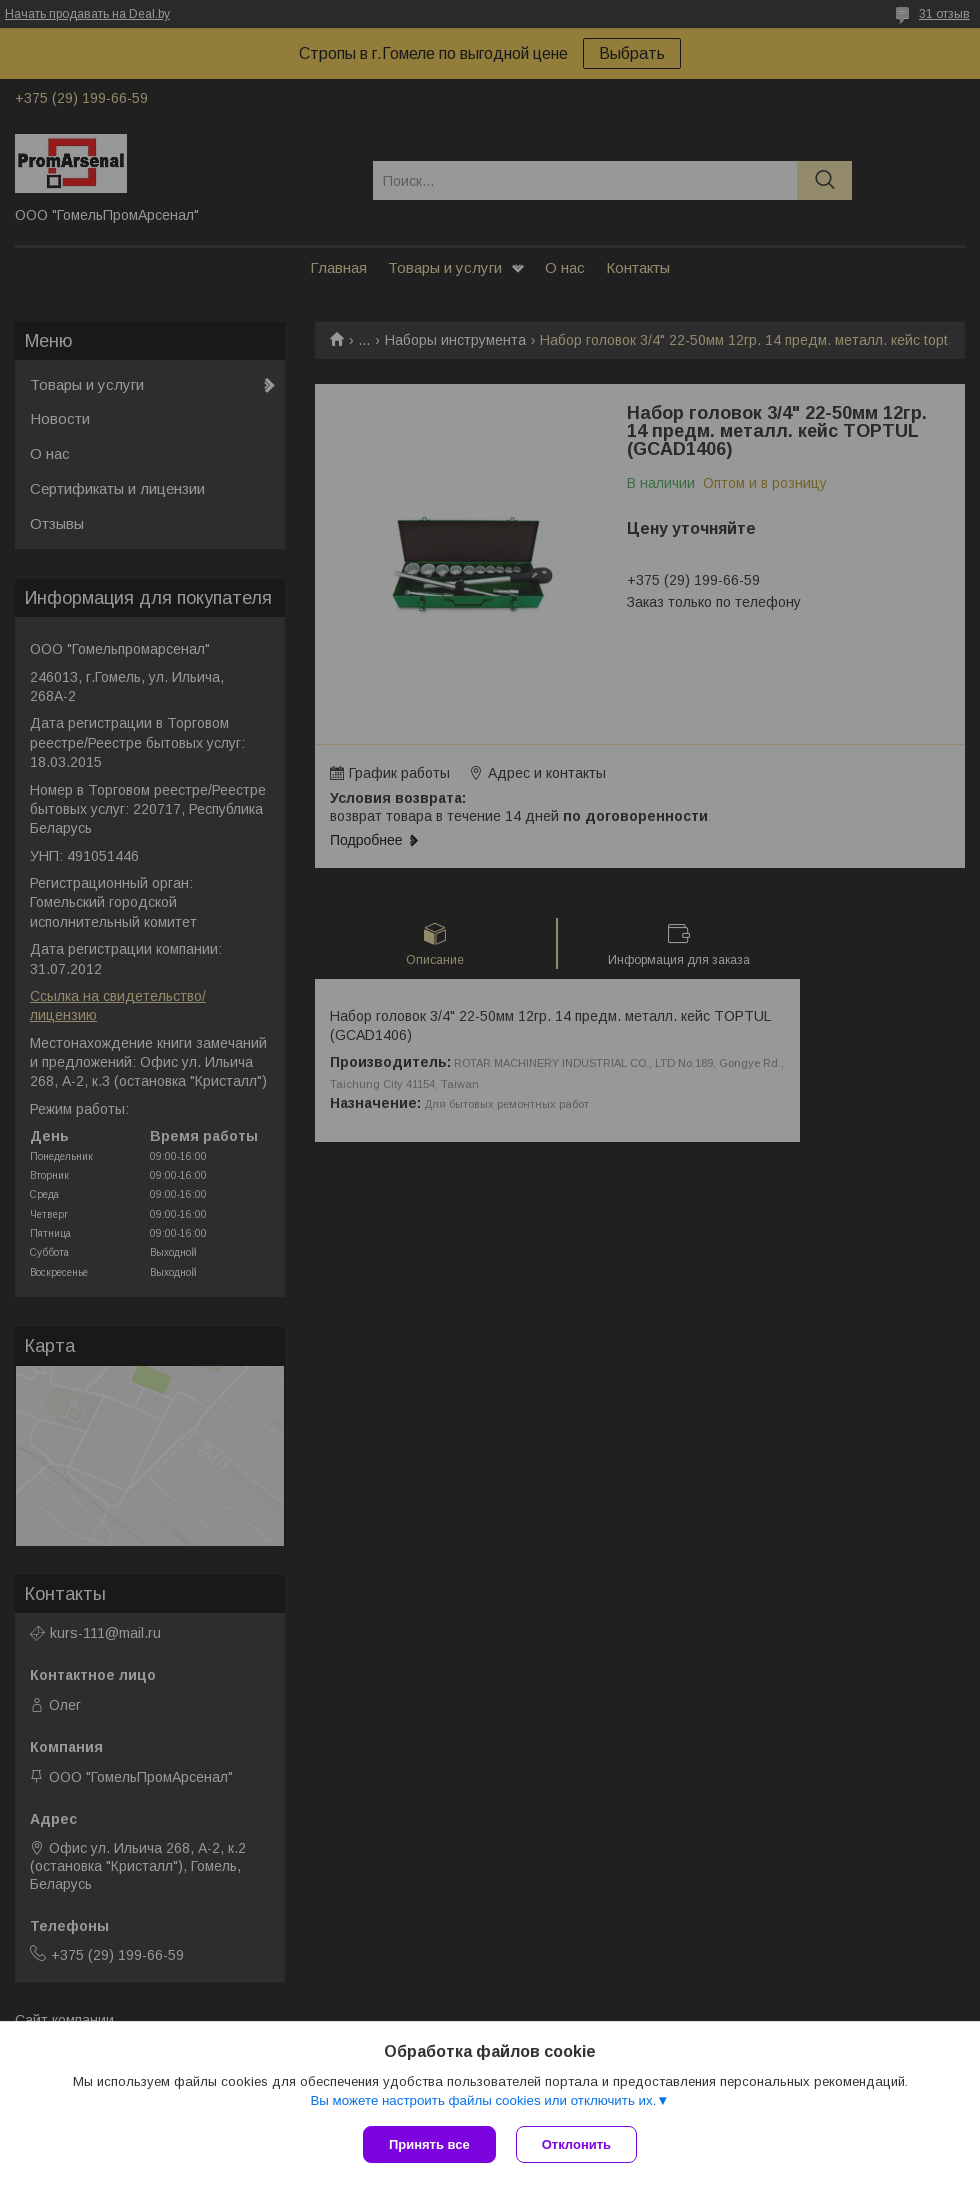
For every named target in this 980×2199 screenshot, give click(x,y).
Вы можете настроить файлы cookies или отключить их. (483, 2100)
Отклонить (576, 2144)
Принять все (429, 2144)
